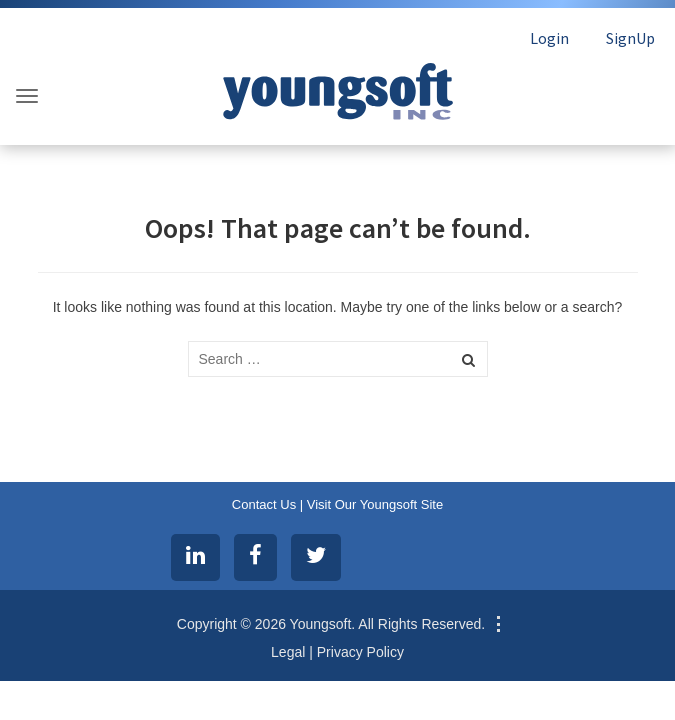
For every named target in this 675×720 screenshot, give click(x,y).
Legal (288, 652)
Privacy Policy (360, 652)
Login (549, 38)
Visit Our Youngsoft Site (375, 504)
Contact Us (264, 504)
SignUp (630, 38)
